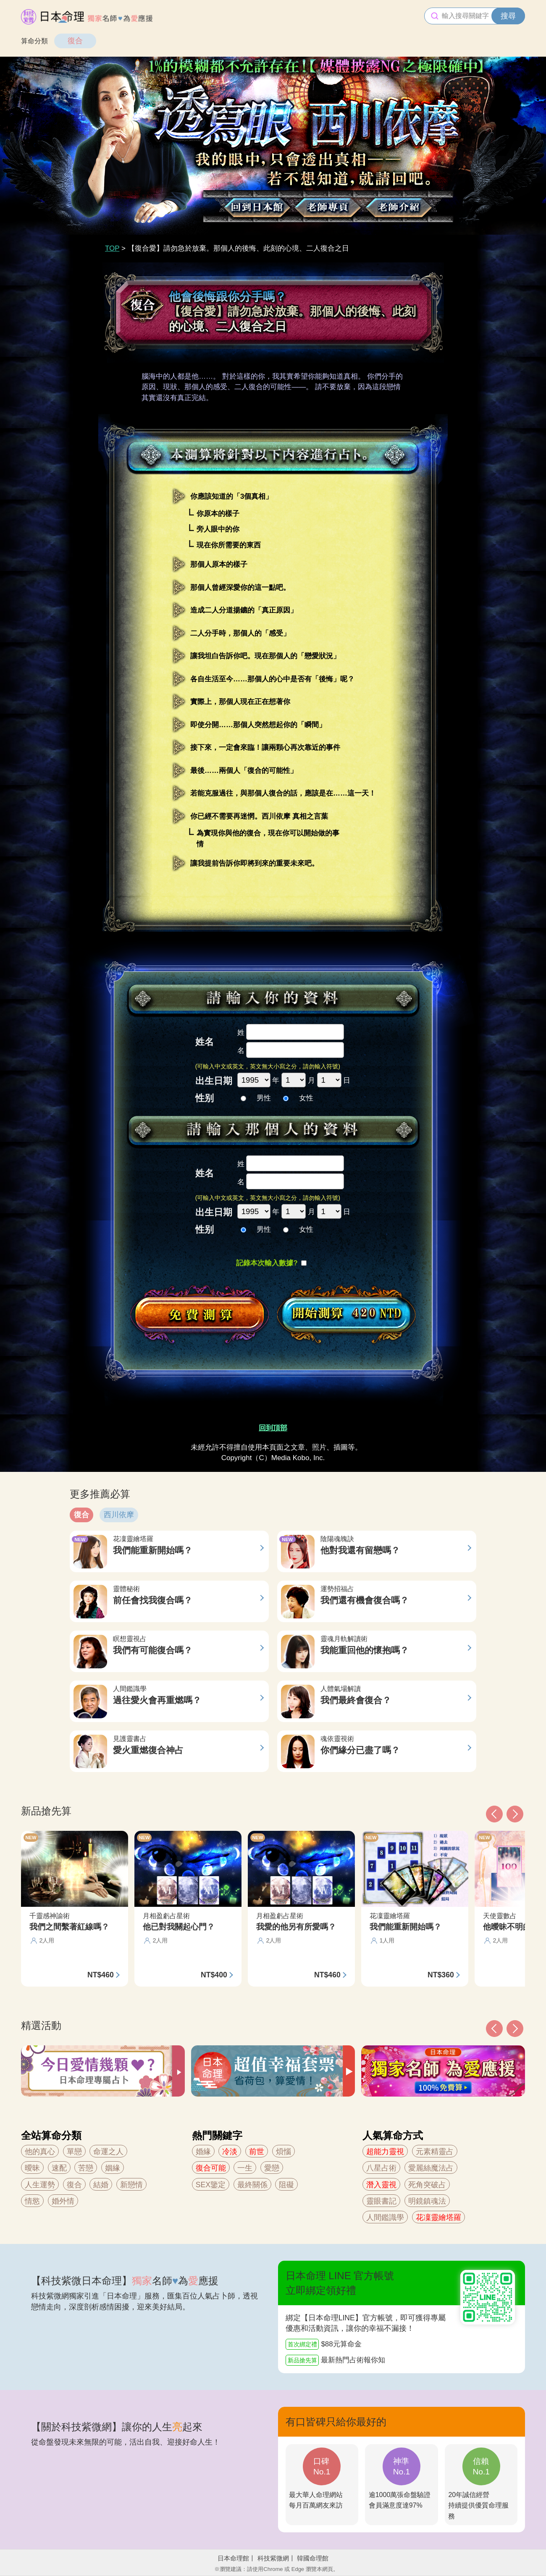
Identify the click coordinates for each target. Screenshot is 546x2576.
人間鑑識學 (385, 2217)
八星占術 (381, 2168)
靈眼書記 (381, 2201)
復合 (75, 41)
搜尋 (508, 16)
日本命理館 (233, 2558)
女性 (298, 1098)
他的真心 (40, 2151)
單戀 (74, 2151)
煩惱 (283, 2151)
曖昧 (32, 2168)
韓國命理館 (312, 2558)
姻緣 (112, 2168)
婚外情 (63, 2201)
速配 (59, 2168)
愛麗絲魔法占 (431, 2168)
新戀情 (131, 2185)
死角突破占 (427, 2185)
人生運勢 (40, 2185)
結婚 (100, 2185)
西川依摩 (119, 1515)
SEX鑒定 (211, 2185)
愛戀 (271, 2168)
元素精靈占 (435, 2151)
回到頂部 (273, 1428)
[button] (494, 2028)
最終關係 (252, 2185)
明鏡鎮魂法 (427, 2201)
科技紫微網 (273, 2558)
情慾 (32, 2201)
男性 (256, 1098)
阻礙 (286, 2185)
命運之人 (108, 2151)
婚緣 (203, 2151)
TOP (112, 248)
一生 (244, 2168)
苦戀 (85, 2168)
